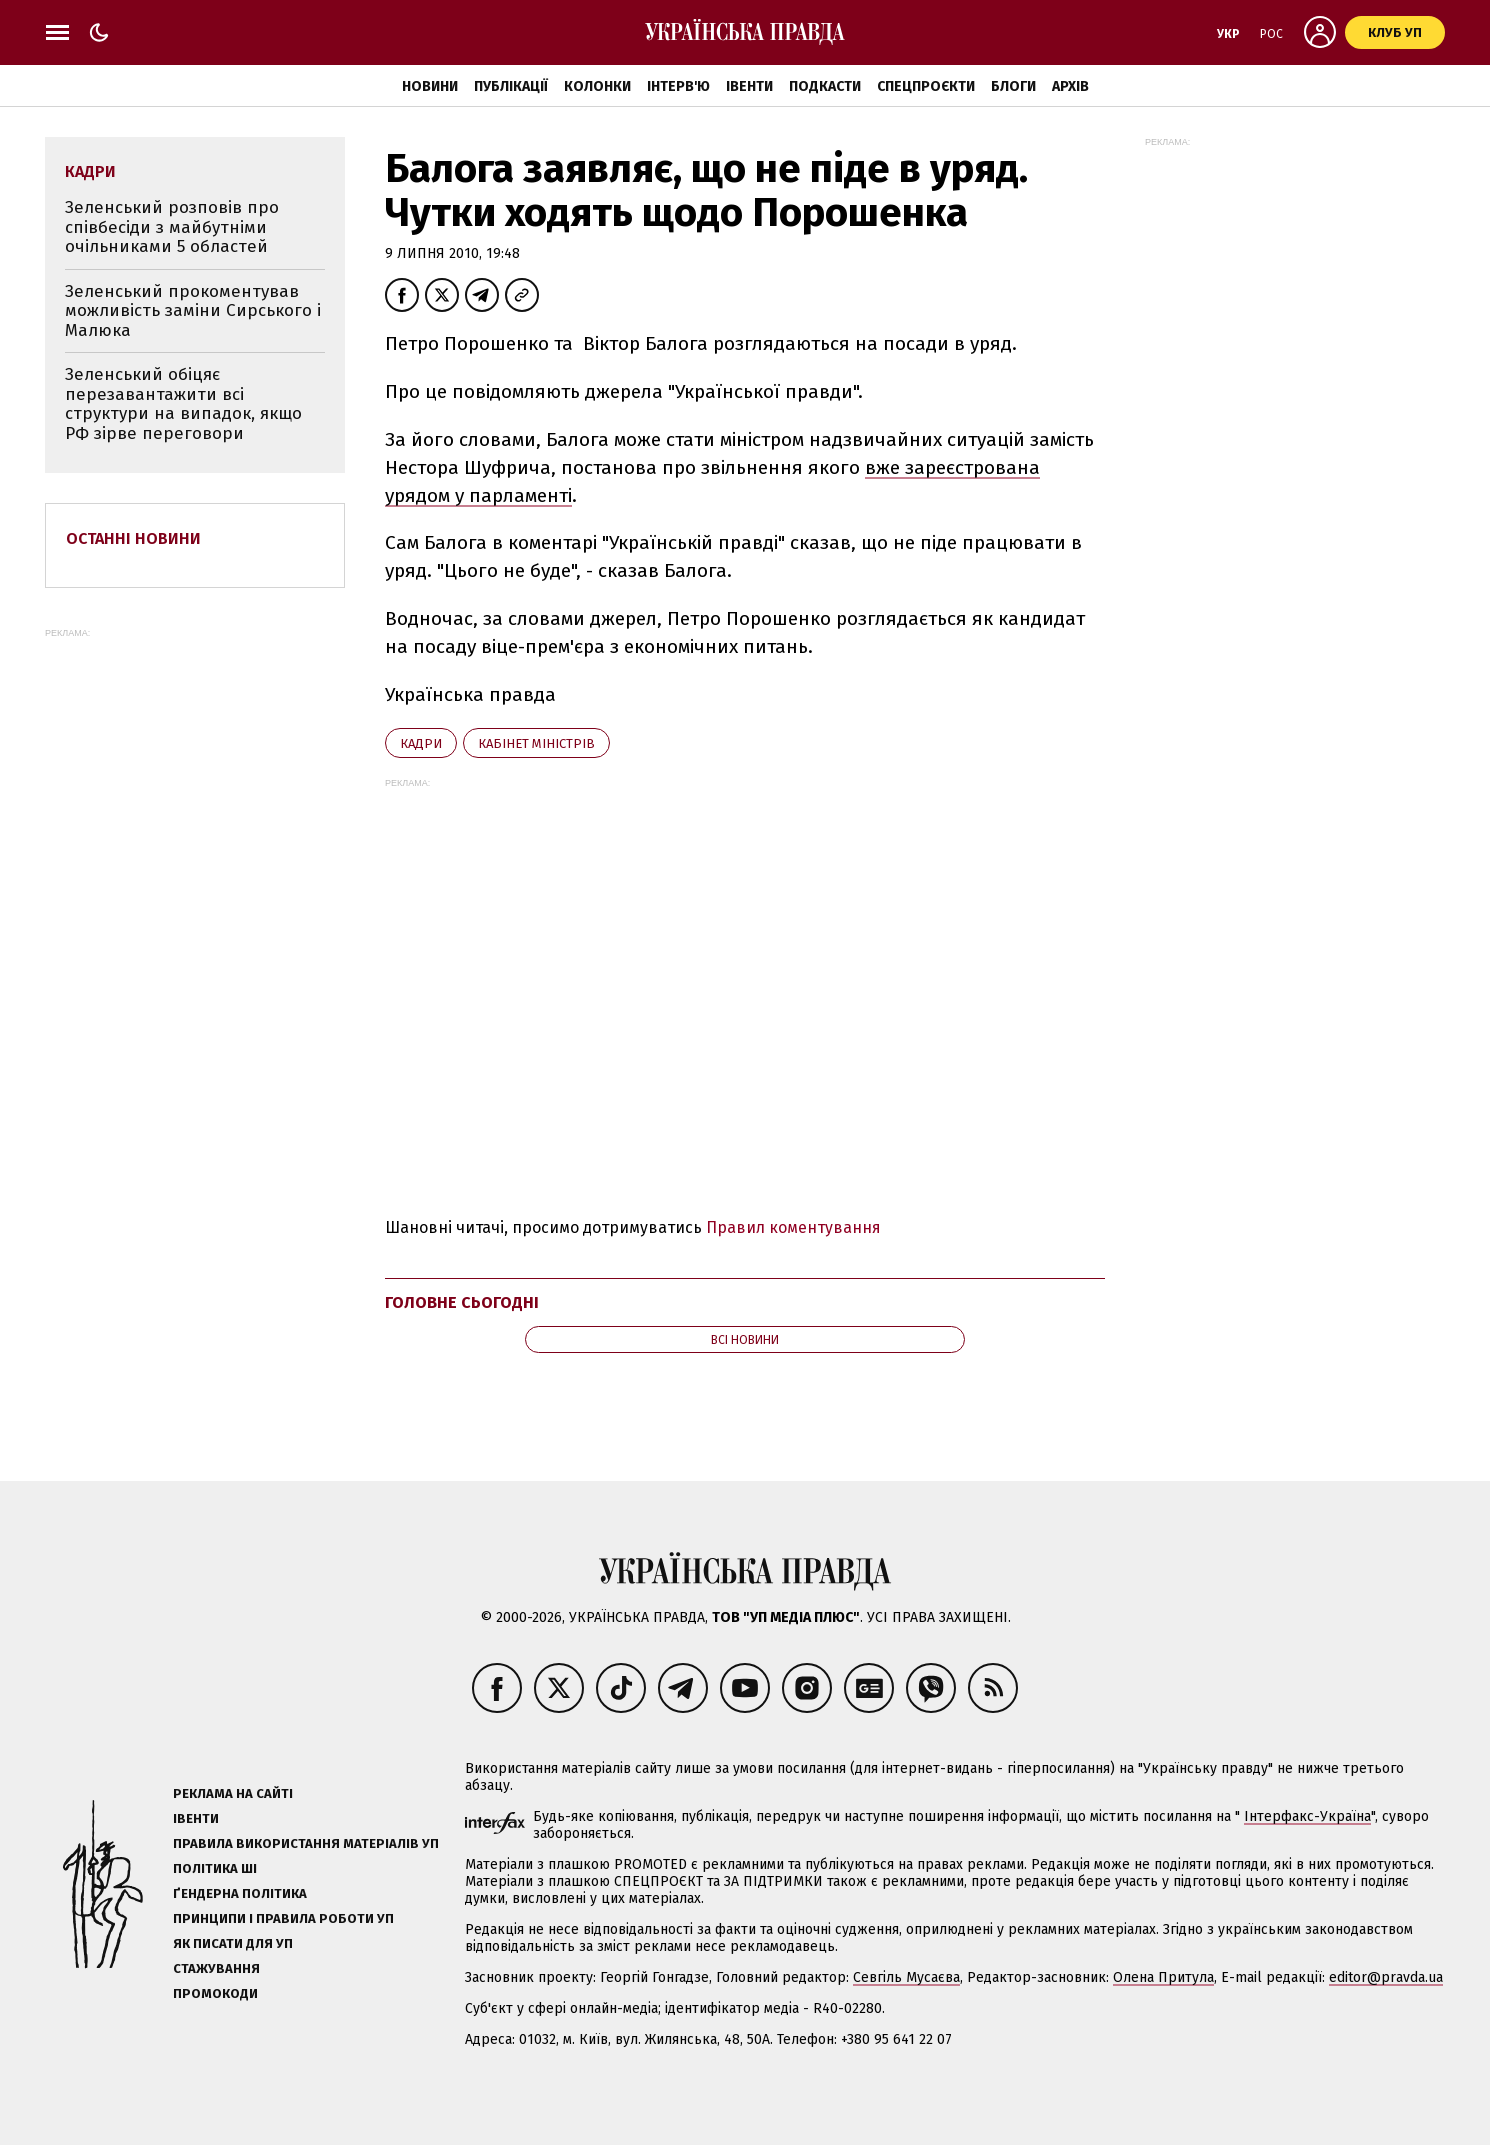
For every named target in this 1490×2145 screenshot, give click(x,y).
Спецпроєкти (926, 86)
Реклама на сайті (233, 1793)
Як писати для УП (233, 1943)
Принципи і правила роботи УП (283, 1918)
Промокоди (215, 1993)
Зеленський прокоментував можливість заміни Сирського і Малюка (193, 311)
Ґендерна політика (240, 1893)
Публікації (511, 86)
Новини (430, 86)
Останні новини (133, 538)
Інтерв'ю (678, 86)
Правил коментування (793, 1227)
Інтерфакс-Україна (1307, 1816)
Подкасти (825, 86)
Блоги (1013, 86)
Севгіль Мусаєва (906, 1977)
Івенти (749, 86)
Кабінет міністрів (536, 743)
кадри (421, 743)
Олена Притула (1163, 1977)
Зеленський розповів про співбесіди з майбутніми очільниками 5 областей (172, 227)
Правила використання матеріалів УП (306, 1843)
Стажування (216, 1968)
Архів (1070, 86)
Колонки (597, 86)
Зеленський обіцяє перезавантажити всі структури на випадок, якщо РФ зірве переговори (183, 404)
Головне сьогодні (462, 1302)
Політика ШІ (215, 1868)
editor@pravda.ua (1386, 1977)
